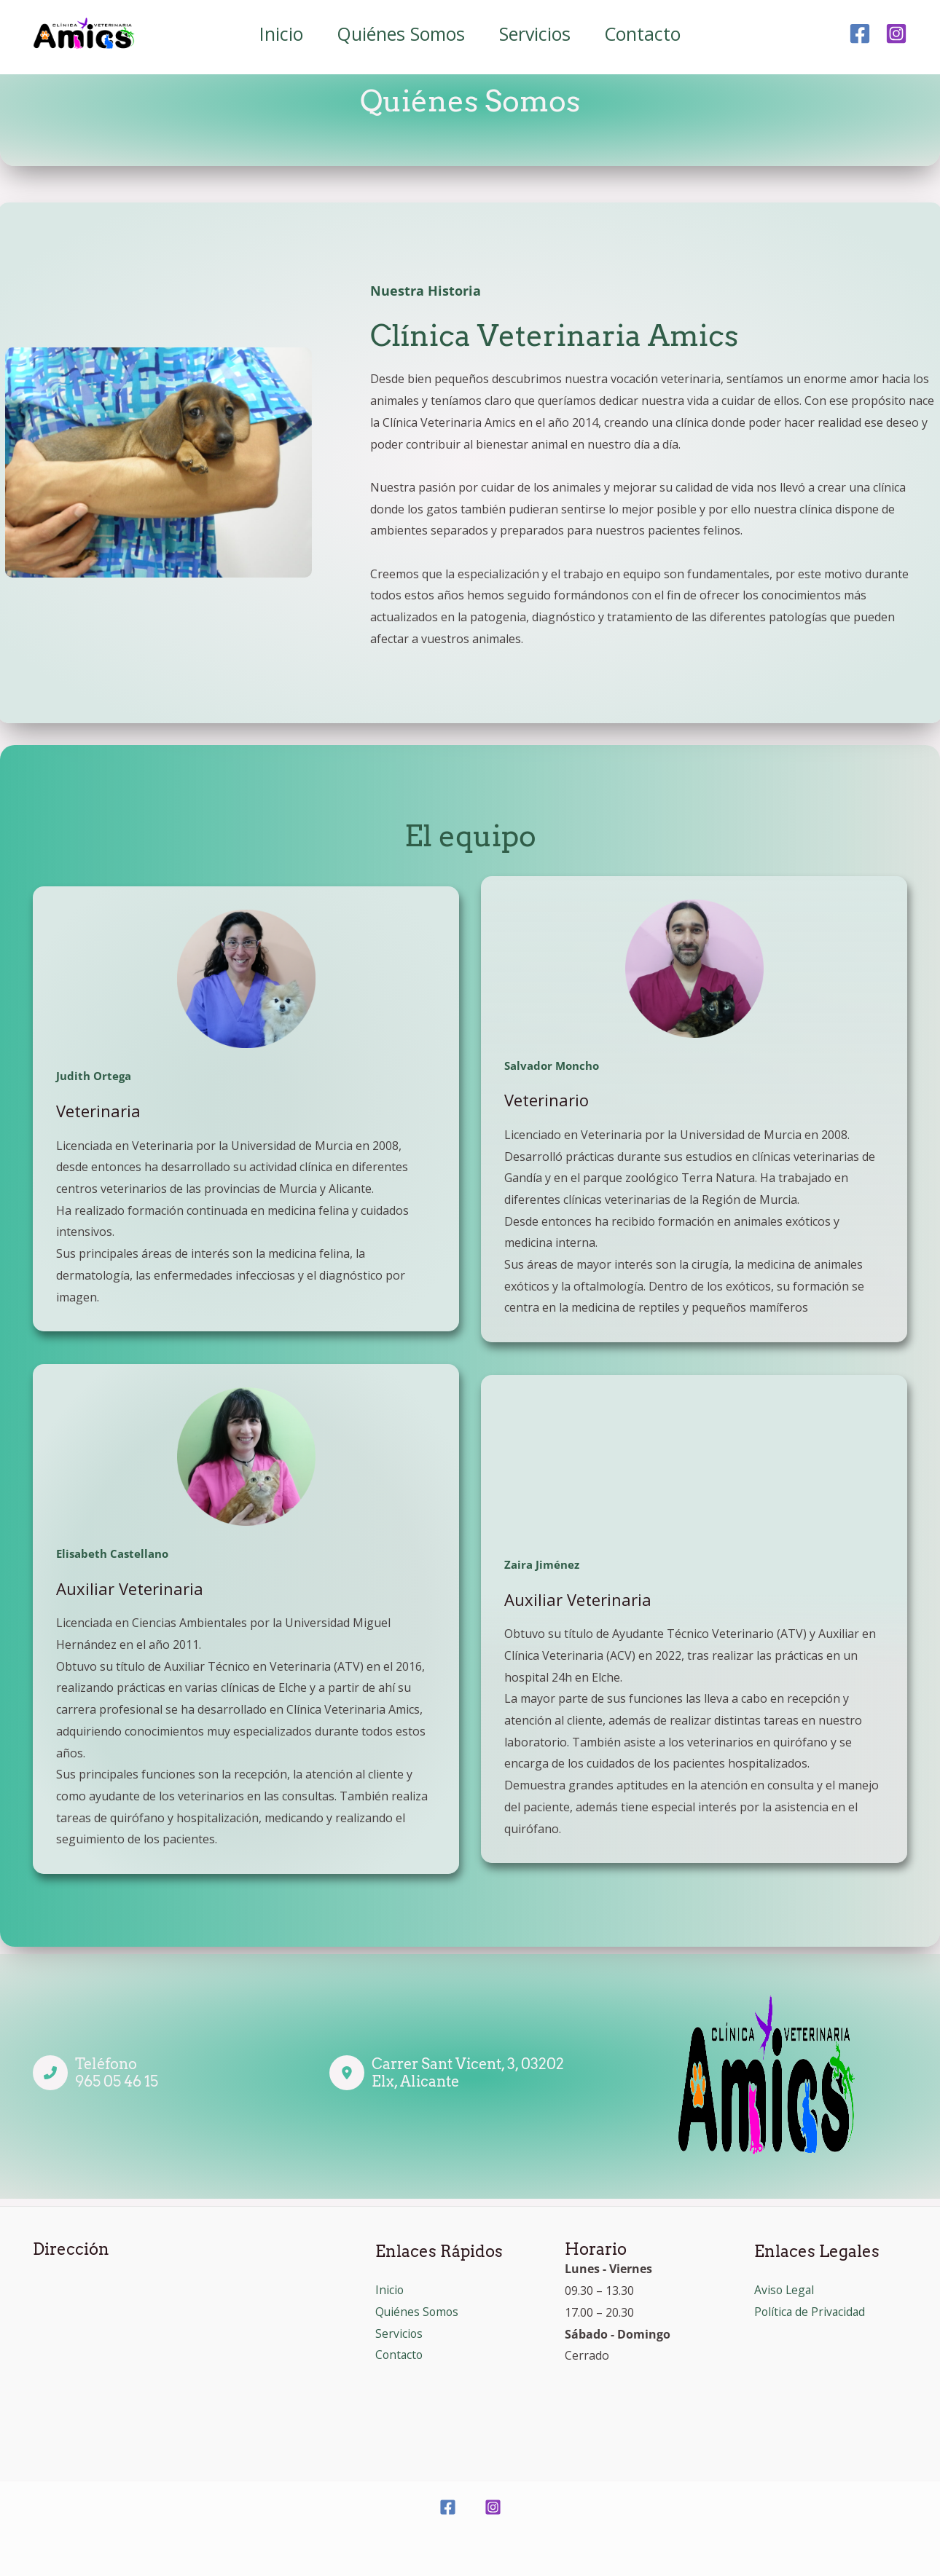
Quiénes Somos (400, 33)
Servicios (536, 33)
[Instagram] (896, 33)
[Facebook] (860, 33)
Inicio (277, 33)
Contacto (646, 33)
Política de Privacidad (811, 2312)
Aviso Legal (785, 2290)
